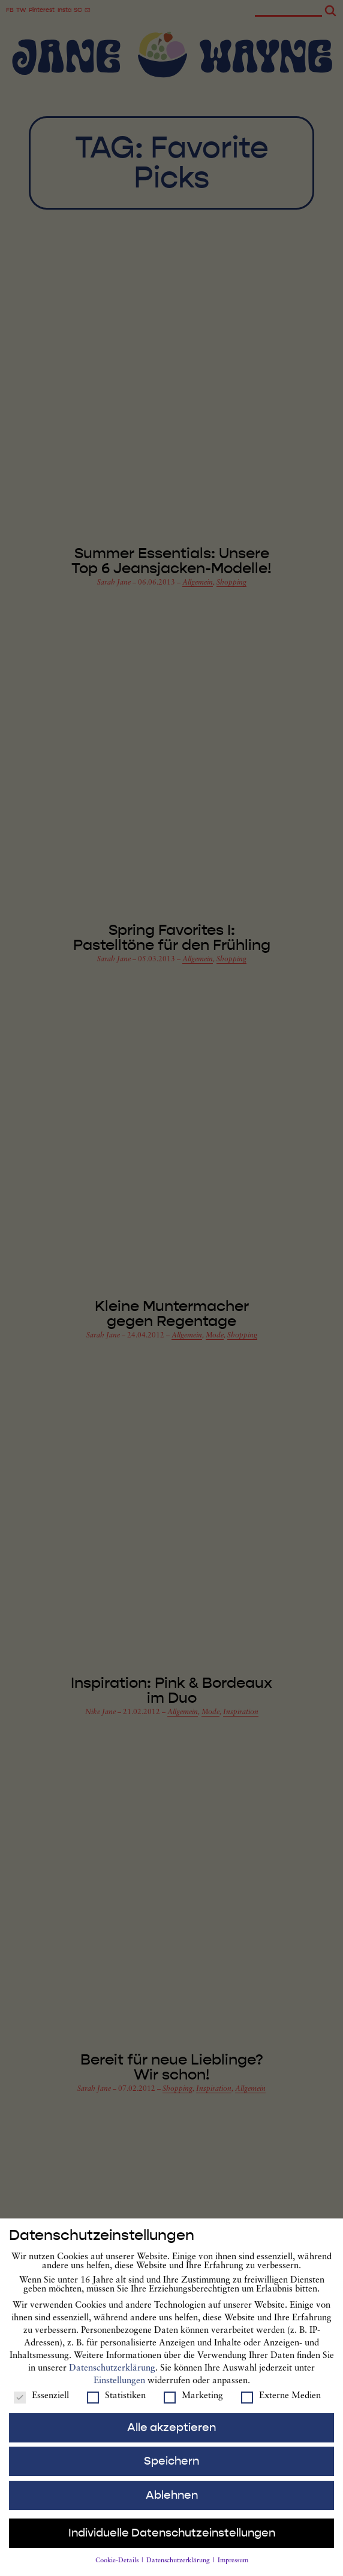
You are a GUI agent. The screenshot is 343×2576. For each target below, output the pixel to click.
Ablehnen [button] (172, 2505)
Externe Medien (281, 2406)
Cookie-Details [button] (117, 2571)
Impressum (233, 2571)
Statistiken (116, 2406)
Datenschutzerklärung (112, 2378)
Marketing (193, 2406)
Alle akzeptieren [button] (171, 2437)
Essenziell (41, 2406)
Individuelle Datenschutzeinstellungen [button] (171, 2543)
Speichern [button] (171, 2471)
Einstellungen (119, 2391)
